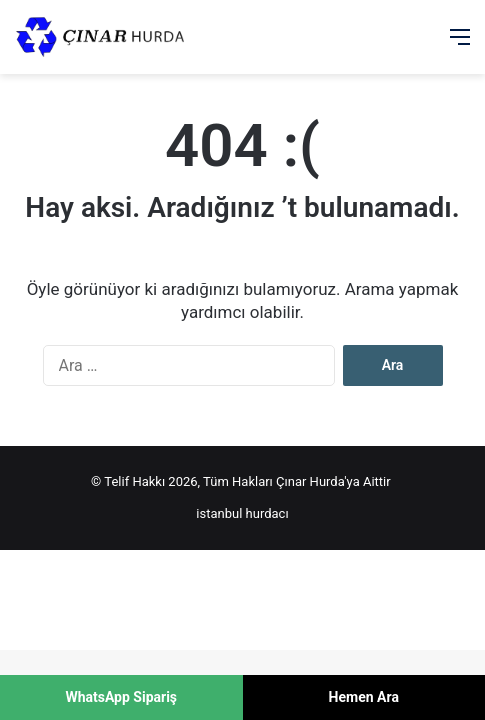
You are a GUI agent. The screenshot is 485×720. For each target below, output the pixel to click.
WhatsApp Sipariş (121, 697)
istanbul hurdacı (242, 513)
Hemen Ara (364, 697)
